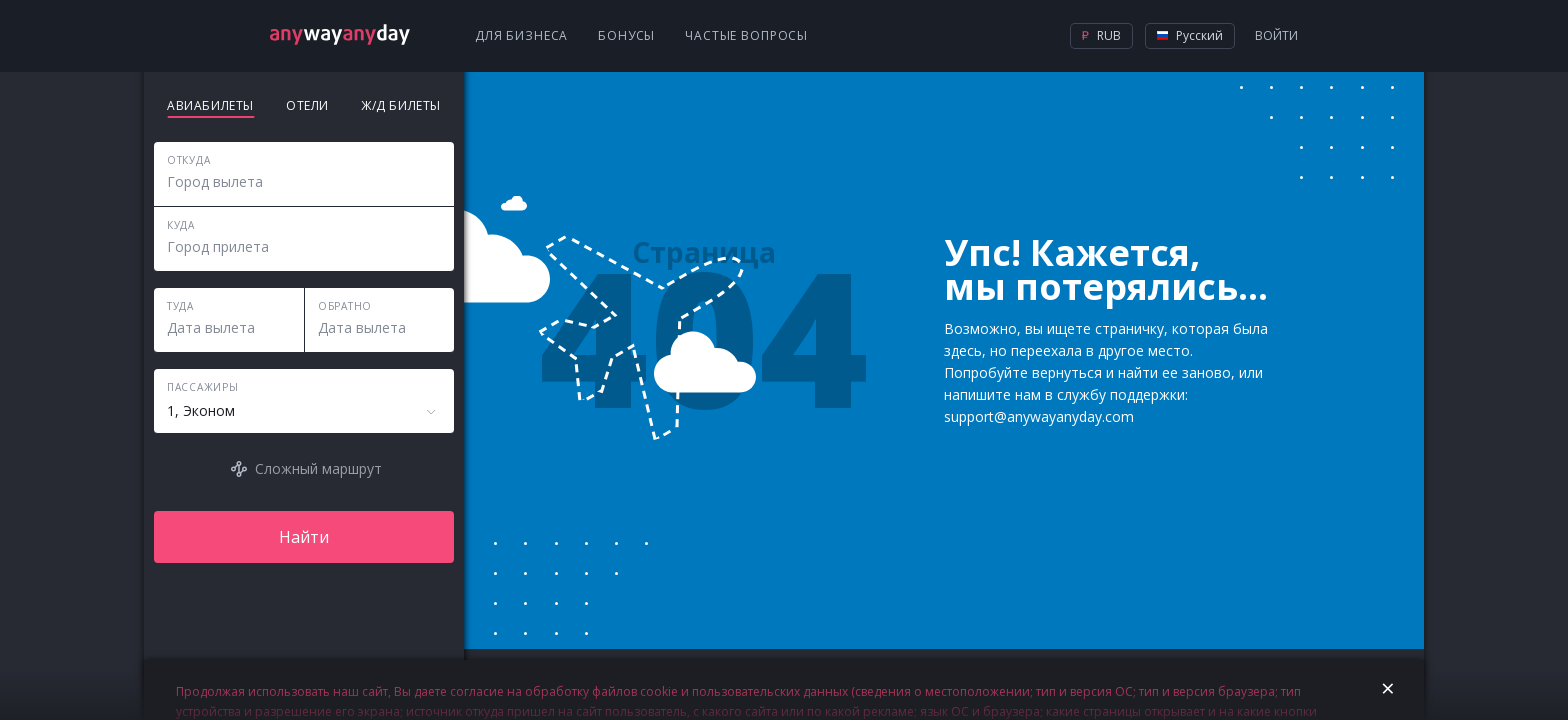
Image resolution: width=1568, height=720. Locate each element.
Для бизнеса (521, 35)
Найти (304, 537)
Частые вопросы (746, 35)
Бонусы (626, 35)
